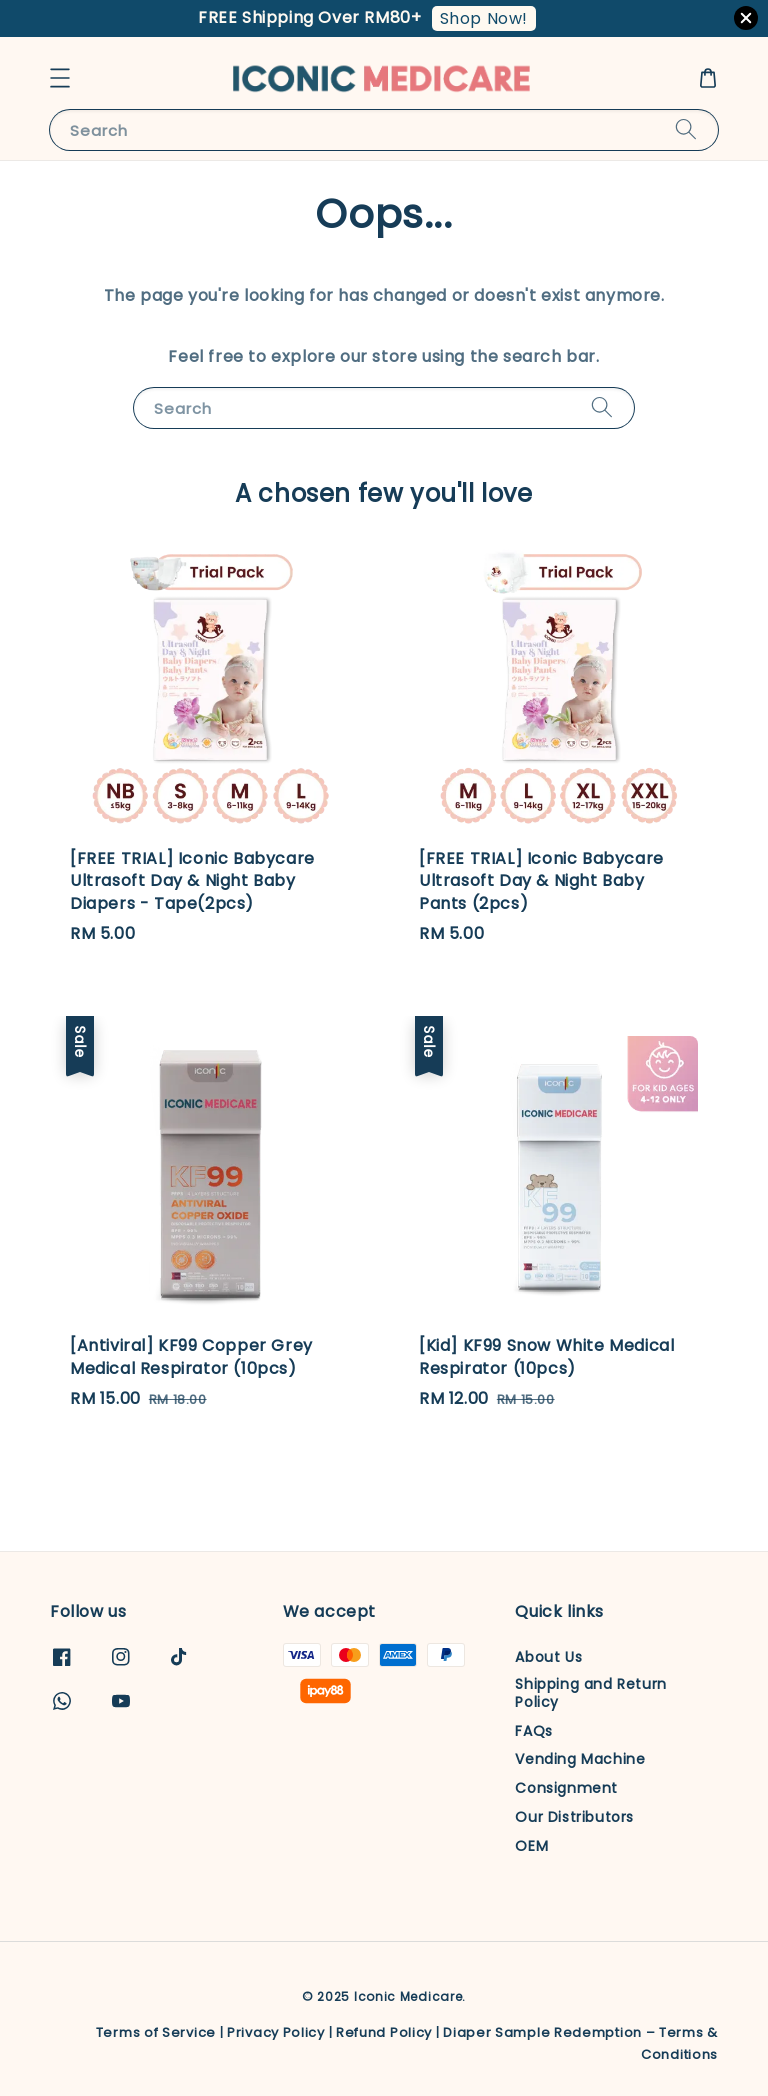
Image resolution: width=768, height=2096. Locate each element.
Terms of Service (156, 2032)
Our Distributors (574, 1817)
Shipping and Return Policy (590, 1693)
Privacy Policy (276, 2032)
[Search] (686, 129)
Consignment (566, 1788)
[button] (60, 78)
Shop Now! (484, 18)
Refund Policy (384, 2032)
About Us (548, 1657)
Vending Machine (580, 1759)
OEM (531, 1846)
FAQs (533, 1731)
